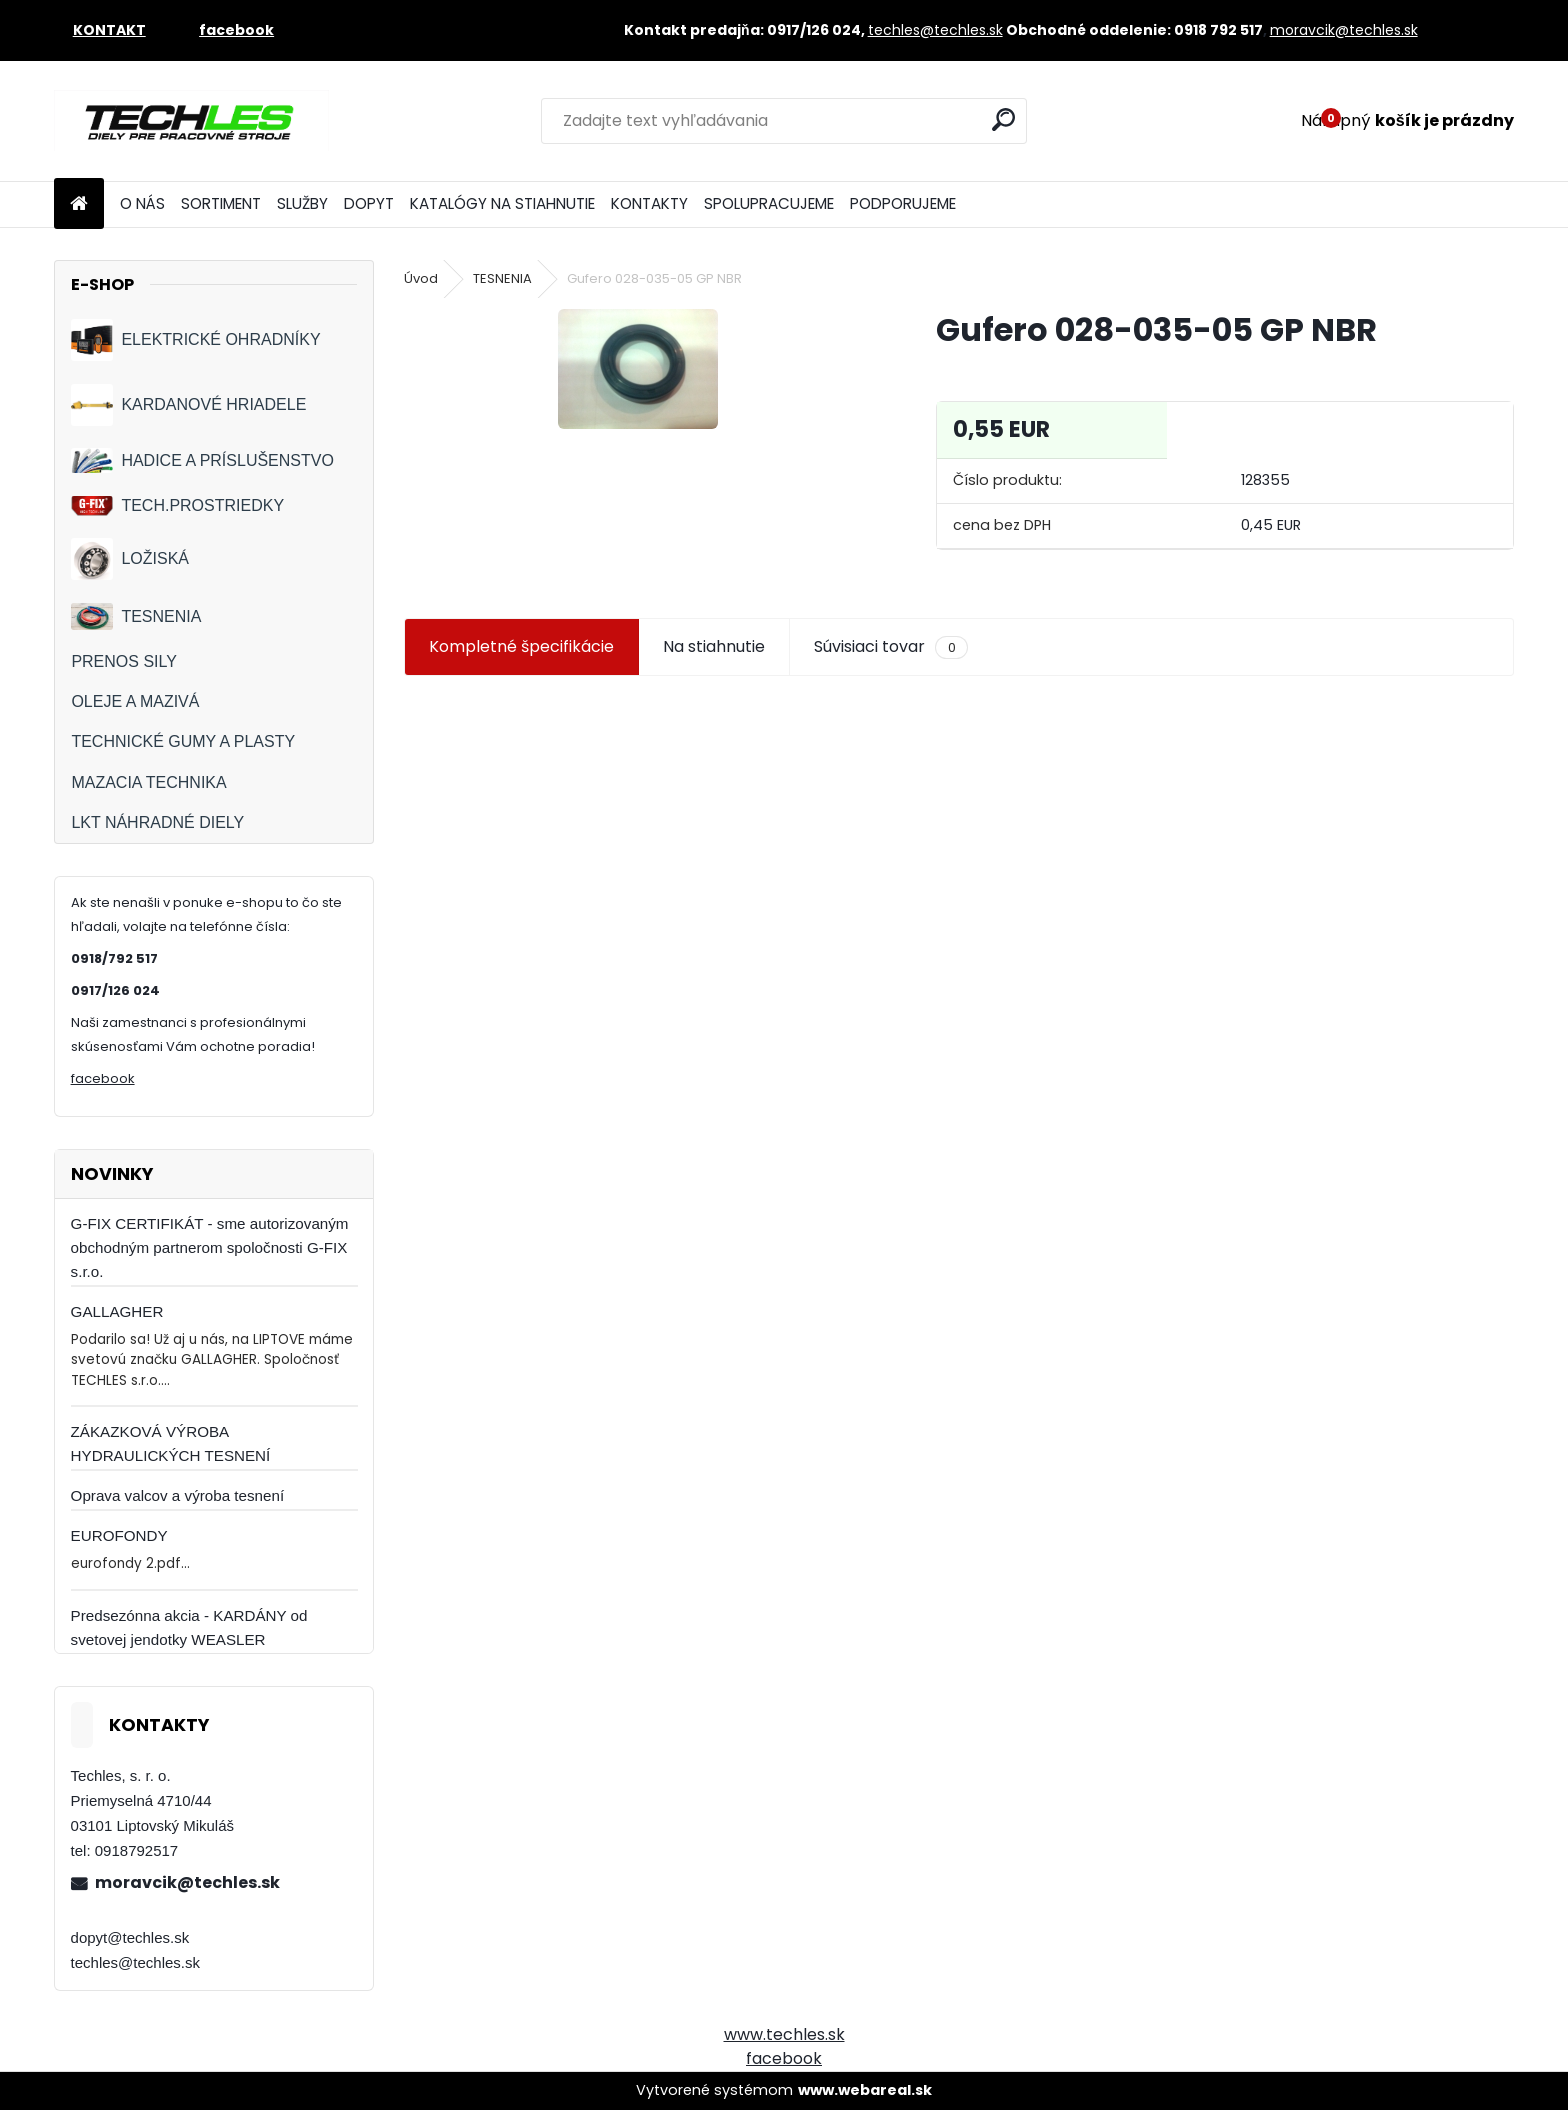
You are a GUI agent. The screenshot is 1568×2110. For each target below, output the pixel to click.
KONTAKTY (649, 203)
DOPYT (369, 203)
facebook (103, 1078)
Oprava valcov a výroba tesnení (178, 1495)
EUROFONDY (119, 1535)
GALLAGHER (117, 1311)
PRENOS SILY (124, 661)
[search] (1003, 119)
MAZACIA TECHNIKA (148, 782)
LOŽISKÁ (130, 559)
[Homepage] (79, 204)
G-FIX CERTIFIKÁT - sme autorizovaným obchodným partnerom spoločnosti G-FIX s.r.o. (210, 1247)
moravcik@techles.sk (1344, 30)
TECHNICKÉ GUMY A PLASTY (183, 741)
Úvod (421, 278)
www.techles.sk (784, 2034)
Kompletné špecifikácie (521, 646)
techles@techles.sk (935, 30)
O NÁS (142, 203)
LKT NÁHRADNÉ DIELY (157, 822)
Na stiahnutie (714, 646)
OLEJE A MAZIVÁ (135, 701)
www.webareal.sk (865, 2090)
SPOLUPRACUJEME (769, 203)
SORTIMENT (221, 203)
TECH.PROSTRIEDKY (177, 506)
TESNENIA (136, 616)
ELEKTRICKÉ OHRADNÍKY (195, 340)
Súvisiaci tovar (890, 647)
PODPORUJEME (903, 203)
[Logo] (191, 121)
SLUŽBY (302, 203)
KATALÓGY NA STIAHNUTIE (502, 203)
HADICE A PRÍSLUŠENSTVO (202, 460)
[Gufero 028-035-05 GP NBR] (638, 369)
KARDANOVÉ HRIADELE (188, 405)
